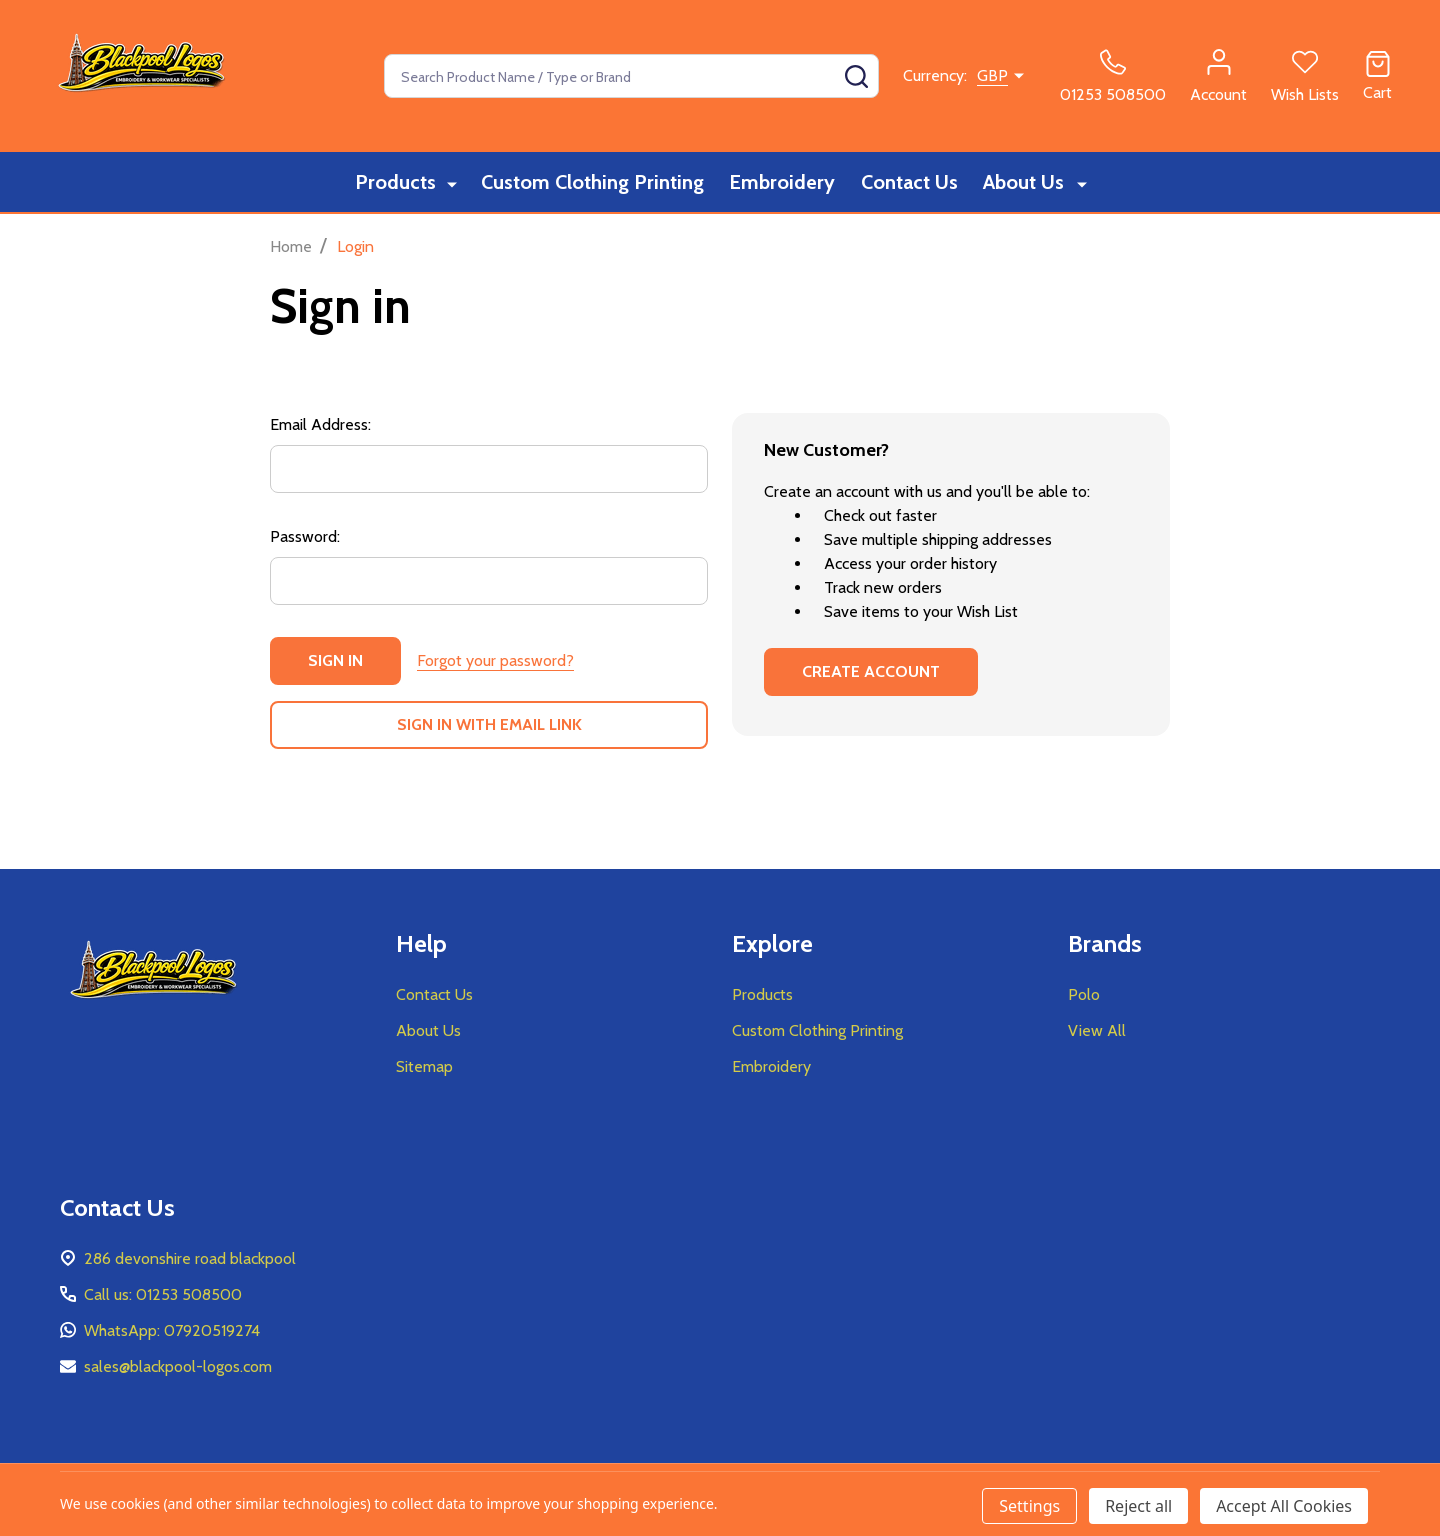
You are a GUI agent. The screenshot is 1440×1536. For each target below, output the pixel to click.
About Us (1029, 183)
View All (1097, 1030)
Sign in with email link (489, 724)
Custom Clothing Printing (590, 183)
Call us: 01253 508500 (163, 1294)
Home (291, 246)
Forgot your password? (495, 660)
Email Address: (320, 424)
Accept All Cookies (1284, 1506)
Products (396, 183)
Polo (1084, 994)
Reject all (1138, 1506)
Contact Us (912, 183)
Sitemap (424, 1066)
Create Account (871, 671)
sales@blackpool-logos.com (178, 1366)
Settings (1029, 1506)
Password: (305, 536)
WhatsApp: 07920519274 (172, 1330)
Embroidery (783, 183)
